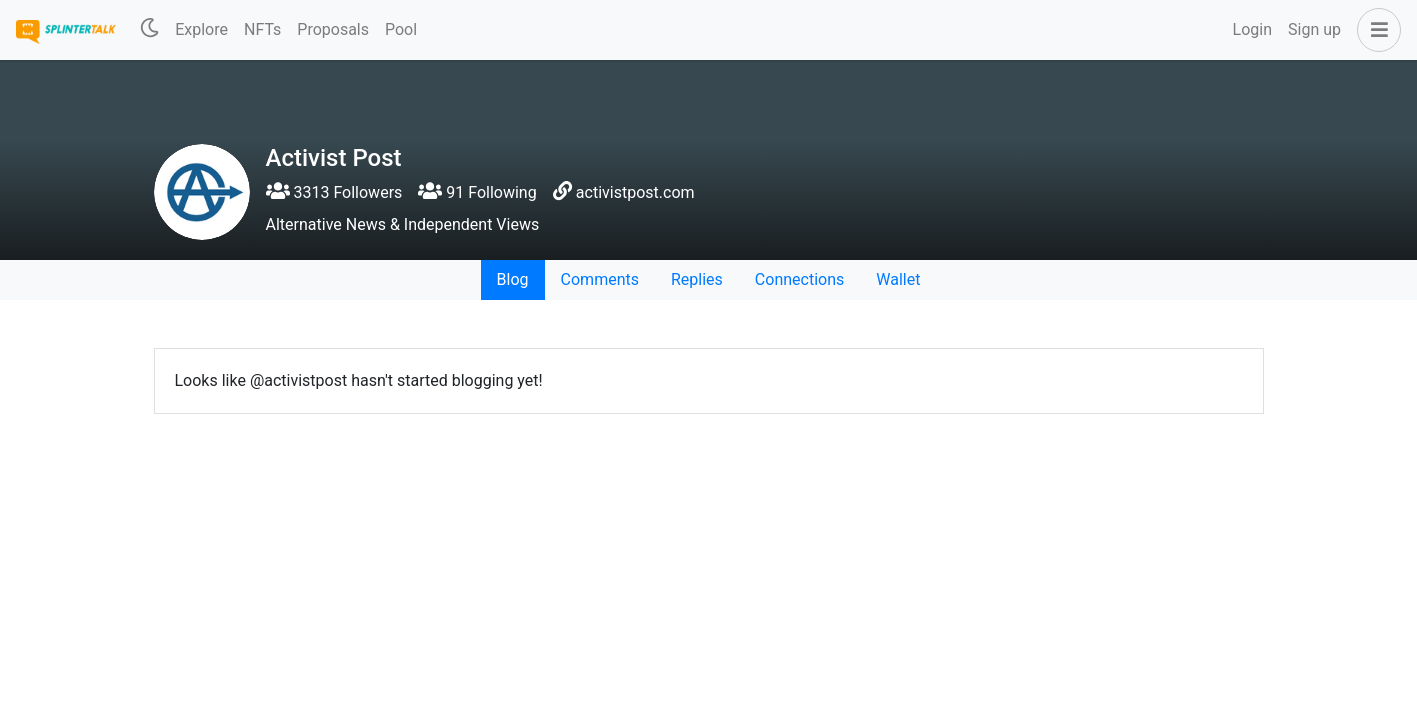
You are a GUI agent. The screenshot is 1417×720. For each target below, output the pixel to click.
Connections (799, 279)
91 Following (477, 192)
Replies (697, 279)
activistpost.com (635, 192)
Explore (201, 29)
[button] (1375, 30)
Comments (600, 279)
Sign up (1314, 29)
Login (1252, 29)
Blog (513, 279)
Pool (401, 29)
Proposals (333, 29)
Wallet (898, 279)
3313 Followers (334, 192)
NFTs (262, 29)
